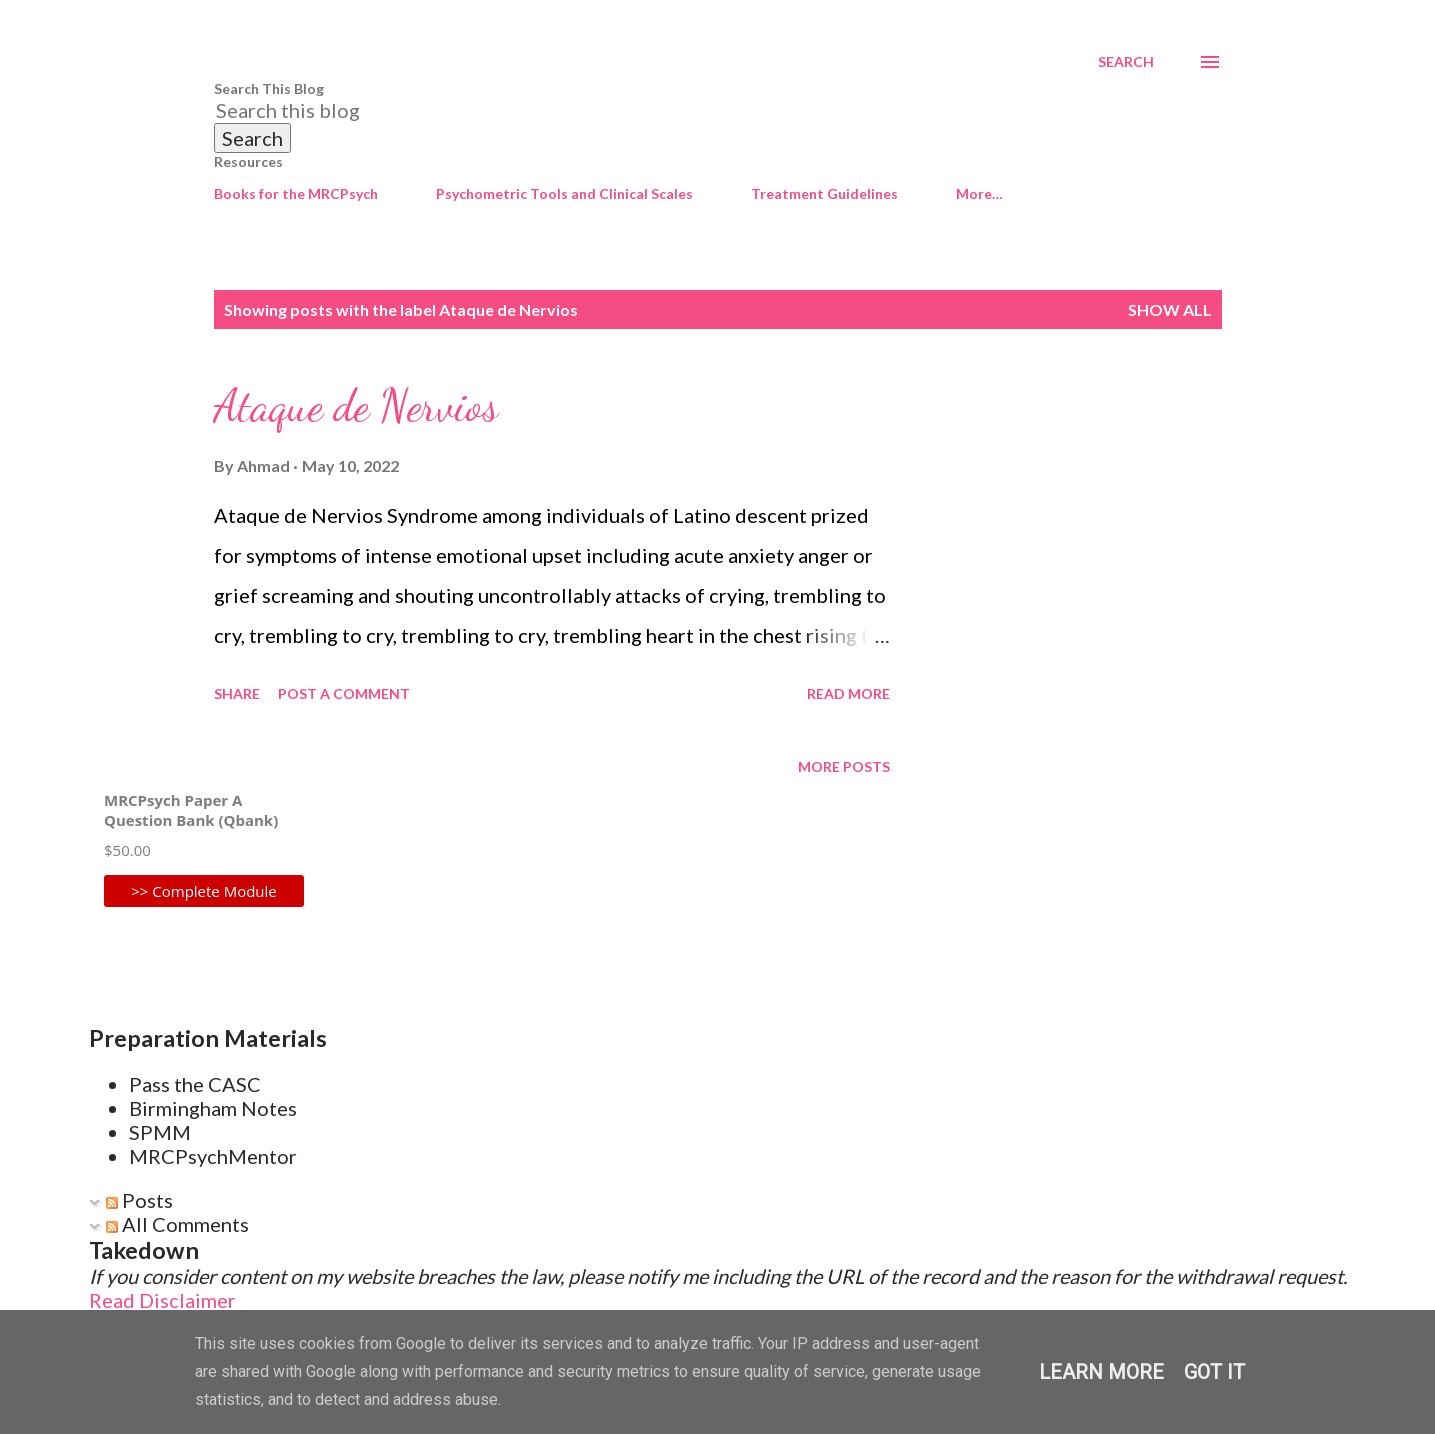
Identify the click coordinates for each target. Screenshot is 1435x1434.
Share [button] (237, 693)
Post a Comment (344, 693)
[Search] (1126, 62)
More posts (844, 766)
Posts (139, 1200)
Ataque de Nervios (356, 406)
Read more (848, 693)
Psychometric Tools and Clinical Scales (564, 193)
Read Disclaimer (162, 1300)
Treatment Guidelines (824, 193)
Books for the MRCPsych (296, 193)
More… (979, 193)
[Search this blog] (694, 110)
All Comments (177, 1224)
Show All (1170, 309)
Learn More (1101, 1372)
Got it (1214, 1372)
